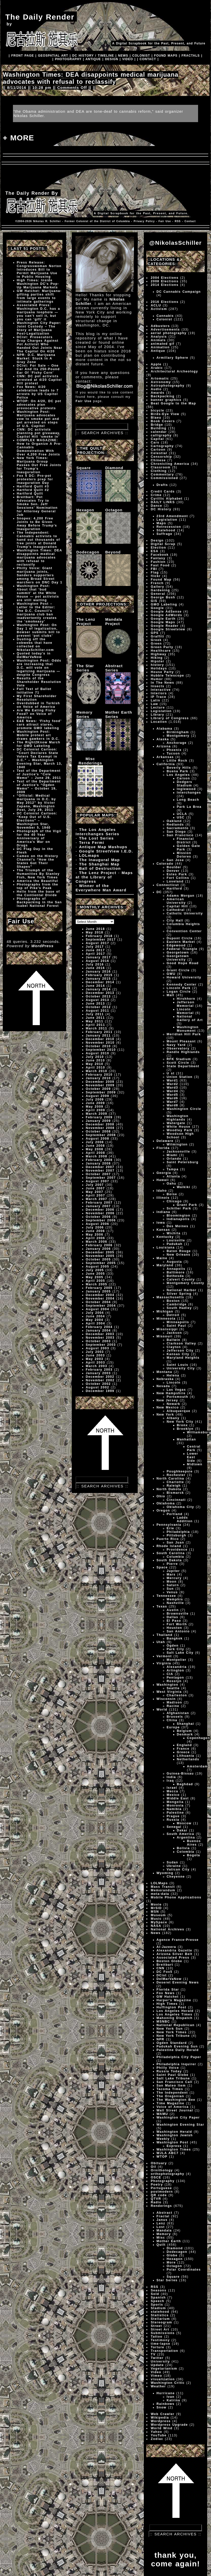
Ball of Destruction (100, 868)
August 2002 (97, 1387)
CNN (160, 1968)
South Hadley (179, 1308)
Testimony (160, 2340)
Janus (162, 2220)
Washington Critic (168, 2383)
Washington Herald (174, 2132)
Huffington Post (171, 2007)
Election (158, 547)
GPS (155, 633)
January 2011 (98, 1035)
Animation (160, 347)
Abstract (164, 2212)
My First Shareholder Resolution (37, 697)
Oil (153, 2167)
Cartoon (158, 449)
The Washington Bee (175, 2100)
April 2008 (95, 1153)
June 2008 (95, 1145)
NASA (156, 1926)
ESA (155, 551)
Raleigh (174, 1485)
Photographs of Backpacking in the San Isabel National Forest (39, 902)
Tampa (173, 1169)
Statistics (160, 2315)
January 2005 (98, 1291)
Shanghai (185, 1724)
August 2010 (97, 1053)
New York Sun (169, 2028)
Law (154, 704)
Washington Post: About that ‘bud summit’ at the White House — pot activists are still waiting (38, 593)
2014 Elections (165, 285)
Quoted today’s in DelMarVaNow (34, 655)
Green (156, 643)
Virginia (163, 1663)
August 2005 (97, 1266)
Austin (173, 1610)
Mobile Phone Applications (176, 1897)
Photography (163, 2181)
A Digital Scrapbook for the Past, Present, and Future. (141, 213)
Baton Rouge (179, 1251)
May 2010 (94, 1064)
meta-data (160, 1894)
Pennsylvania (168, 1525)
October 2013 (98, 996)
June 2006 (95, 1231)
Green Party (162, 647)
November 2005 (100, 1256)
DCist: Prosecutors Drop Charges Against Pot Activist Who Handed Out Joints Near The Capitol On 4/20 (39, 344)
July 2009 (95, 1099)
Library (157, 714)
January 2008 (98, 1163)
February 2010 (99, 1074)
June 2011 (95, 1018)
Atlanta (173, 1176)
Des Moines (177, 1226)
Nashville (175, 1603)
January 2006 (98, 1249)
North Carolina (170, 1478)
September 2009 (101, 1092)
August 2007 (97, 1181)
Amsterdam (197, 1766)
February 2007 (99, 1202)
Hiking (157, 658)
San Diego (176, 831)
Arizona (163, 746)
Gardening (160, 590)
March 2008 (96, 1156)
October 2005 (98, 1259)
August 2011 (97, 1010)
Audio (156, 389)
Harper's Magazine (173, 2000)
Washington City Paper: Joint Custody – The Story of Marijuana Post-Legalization (39, 328)
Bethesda (175, 1276)
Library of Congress (170, 718)
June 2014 (95, 986)
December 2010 (100, 1039)
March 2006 (96, 1241)
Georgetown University (178, 957)
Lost (160, 2227)
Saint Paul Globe (172, 2075)
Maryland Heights (183, 1357)
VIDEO (127, 59)
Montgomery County (185, 1283)
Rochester (176, 1475)
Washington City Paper (178, 2117)
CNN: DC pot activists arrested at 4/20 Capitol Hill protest (39, 379)
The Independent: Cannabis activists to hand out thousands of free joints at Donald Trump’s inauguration (38, 540)
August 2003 (97, 1348)
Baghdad (185, 1784)
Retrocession (168, 527)
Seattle (173, 1688)
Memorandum (163, 1890)
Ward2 (172, 1084)
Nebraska (165, 1379)
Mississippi (167, 1329)
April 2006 (95, 1238)
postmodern (162, 2191)
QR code (159, 2195)
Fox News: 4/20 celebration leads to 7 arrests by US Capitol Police (38, 392)
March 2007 (96, 1199)
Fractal (163, 2216)
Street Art (160, 2329)
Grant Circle (178, 970)
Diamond (175, 2248)
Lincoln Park (179, 988)
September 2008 (101, 1135)
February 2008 (99, 1160)
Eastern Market (181, 942)
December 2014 (100, 982)
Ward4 (172, 1091)
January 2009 (98, 1121)
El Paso (174, 1620)
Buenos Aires (194, 1842)
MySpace (159, 1922)
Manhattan (186, 1439)
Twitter (157, 2358)
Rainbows (165, 2404)
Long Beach (188, 799)
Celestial (159, 453)
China (172, 1720)
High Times (167, 2004)
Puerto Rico (167, 1539)
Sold (155, 2294)
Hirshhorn (186, 998)
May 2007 (94, 1192)
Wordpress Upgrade (169, 2424)
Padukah (175, 1244)
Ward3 (172, 1087)
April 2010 (95, 1067)
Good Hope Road (183, 963)
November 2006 (100, 1213)
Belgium (184, 1731)
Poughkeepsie (180, 1471)
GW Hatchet (167, 1996)
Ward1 (172, 1080)
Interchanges (189, 792)
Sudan (172, 1862)
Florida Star (167, 1989)
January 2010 (98, 1078)
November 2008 (100, 1128)
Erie (170, 1528)
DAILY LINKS (163, 502)
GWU (171, 974)
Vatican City (178, 1869)
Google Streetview (168, 629)
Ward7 (172, 1102)
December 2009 (100, 1082)
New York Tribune (173, 2036)
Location (159, 722)
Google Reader (165, 626)
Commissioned (164, 478)
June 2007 (95, 1188)
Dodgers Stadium (184, 783)
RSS (178, 221)
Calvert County (181, 1279)
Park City (175, 1649)
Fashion (158, 562)
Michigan (164, 1311)
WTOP (161, 2156)
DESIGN (111, 59)
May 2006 (94, 1234)
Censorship (161, 456)
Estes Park (177, 874)
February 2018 (99, 936)
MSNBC (163, 2021)
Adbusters (160, 326)
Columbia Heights (183, 924)
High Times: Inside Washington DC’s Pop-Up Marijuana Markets (38, 283)
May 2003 (94, 1359)
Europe (173, 1727)
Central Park (194, 1448)
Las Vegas (176, 1389)
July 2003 (95, 1352)
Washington (167, 1684)
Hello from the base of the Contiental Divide (38, 893)
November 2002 (100, 1380)
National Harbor (182, 1290)
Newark (173, 1404)
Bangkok (175, 1638)
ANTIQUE (93, 59)
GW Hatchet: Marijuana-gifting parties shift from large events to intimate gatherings (39, 296)
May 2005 (94, 1277)
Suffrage (164, 534)
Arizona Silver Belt (174, 1954)
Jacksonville (178, 1151)
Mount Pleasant (181, 1041)
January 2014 (98, 989)
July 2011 (95, 1014)
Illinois (163, 1198)
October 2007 (98, 1174)
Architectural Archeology (174, 371)
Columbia (175, 1556)
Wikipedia (160, 2417)
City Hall (175, 920)
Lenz (160, 2223)
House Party (162, 672)
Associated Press (172, 1957)
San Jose (175, 860)
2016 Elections (165, 302)
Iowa (160, 1222)
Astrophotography (168, 385)
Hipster (158, 661)
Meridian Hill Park (184, 1034)
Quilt (161, 2244)
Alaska (162, 739)
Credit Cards (163, 491)
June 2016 (95, 968)
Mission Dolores (184, 854)
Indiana (163, 1212)
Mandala (164, 2230)
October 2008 (98, 1131)
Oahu (171, 1183)
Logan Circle (179, 991)
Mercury (174, 1578)
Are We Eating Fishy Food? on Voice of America (36, 714)
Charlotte (175, 1482)
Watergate (176, 1123)
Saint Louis (177, 1365)
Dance (156, 505)
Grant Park (187, 1205)
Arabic (157, 368)
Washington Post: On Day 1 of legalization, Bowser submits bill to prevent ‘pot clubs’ (38, 630)
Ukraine (174, 1866)
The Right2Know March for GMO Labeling (38, 744)
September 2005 (101, 1263)
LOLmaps (89, 855)
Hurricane (165, 2393)
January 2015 (98, 978)
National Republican (175, 2025)
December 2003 (100, 1334)
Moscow (184, 1823)
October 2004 (98, 1302)
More (171, 2262)
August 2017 (97, 943)
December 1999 (100, 1391)
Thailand (164, 1635)
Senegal (174, 1827)
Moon (172, 1581)
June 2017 (95, 950)
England (184, 1745)
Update (157, 2365)
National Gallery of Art (190, 1018)
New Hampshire (171, 1393)
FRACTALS (191, 55)
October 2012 (98, 1007)
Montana (164, 1372)
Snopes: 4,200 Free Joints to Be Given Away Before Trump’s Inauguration (37, 524)
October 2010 (98, 1046)
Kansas (163, 1230)
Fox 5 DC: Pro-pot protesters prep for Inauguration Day (35, 479)
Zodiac (157, 2439)
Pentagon (175, 1677)
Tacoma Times (169, 2089)
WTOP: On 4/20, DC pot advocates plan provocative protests (39, 404)
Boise (172, 1194)
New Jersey (167, 1400)
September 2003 (101, 1345)
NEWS (123, 55)
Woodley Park (179, 1130)
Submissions (163, 2333)
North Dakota (168, 1489)
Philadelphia (178, 1532)
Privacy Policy (144, 221)
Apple (156, 364)
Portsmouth (177, 1397)
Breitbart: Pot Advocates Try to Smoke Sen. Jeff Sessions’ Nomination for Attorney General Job (37, 506)
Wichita (174, 1233)
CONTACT (148, 59)
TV (153, 2354)
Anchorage (177, 743)
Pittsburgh (176, 1535)
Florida (163, 1148)
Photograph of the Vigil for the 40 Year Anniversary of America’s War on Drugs (39, 838)
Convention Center (184, 931)
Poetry (157, 2184)
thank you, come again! (175, 2559)
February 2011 (99, 1032)
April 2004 (95, 1323)
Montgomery (178, 735)
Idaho (161, 1190)
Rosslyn (174, 1681)
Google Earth (163, 618)
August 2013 (97, 1000)
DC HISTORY (83, 55)
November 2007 (100, 1170)
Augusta (174, 1262)
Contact (190, 221)
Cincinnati (176, 1500)
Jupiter (173, 1571)
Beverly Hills (179, 767)
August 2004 (97, 1309)
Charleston (177, 1695)
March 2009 (96, 1113)
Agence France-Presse (177, 1940)
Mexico (173, 1795)
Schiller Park (179, 1208)
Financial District (185, 840)
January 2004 (98, 1330)
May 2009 (94, 1106)
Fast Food (160, 565)
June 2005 (95, 1273)
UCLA (182, 814)
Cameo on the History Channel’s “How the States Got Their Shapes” (37, 861)
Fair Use (165, 221)
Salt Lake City (180, 1652)
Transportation (165, 2351)
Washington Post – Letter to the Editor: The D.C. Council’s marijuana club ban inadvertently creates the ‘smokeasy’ (37, 612)
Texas (161, 1606)
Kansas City (178, 1354)
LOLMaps (159, 1883)
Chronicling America (170, 464)
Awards (158, 393)
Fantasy (158, 558)
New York (165, 1414)
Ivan (170, 2397)
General (158, 594)
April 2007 (95, 1195)
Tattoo (157, 2336)
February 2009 (99, 1117)
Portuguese (161, 2188)
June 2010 (95, 1060)
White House (178, 1126)
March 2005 (96, 1284)
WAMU (162, 2114)
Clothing (159, 471)
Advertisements (165, 329)
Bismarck (175, 1493)
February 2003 (99, 1369)
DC (159, 892)
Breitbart (164, 1964)
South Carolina (170, 1553)
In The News (162, 682)
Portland (175, 1514)
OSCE (156, 2177)
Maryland (164, 1265)
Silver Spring (179, 1293)
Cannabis (165, 316)
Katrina (173, 2400)
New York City (180, 1421)
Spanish (158, 2297)
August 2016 (97, 961)
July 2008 (95, 1142)
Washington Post (172, 2142)
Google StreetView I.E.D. (106, 851)
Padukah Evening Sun (177, 2046)
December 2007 (100, 1167)
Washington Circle (184, 1109)
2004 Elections (165, 278)
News (156, 1933)
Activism (159, 309)
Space (162, 1567)
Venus (172, 1592)
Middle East (178, 1798)
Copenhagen (198, 1738)
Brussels (175, 1716)
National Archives (167, 1929)
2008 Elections (165, 281)
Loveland (175, 881)
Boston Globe (169, 1961)
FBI (154, 569)
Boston (173, 1301)
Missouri (164, 1336)
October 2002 (98, 1384)
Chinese (158, 460)
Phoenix (174, 750)
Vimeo (156, 2375)
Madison (174, 1702)
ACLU (156, 305)
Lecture (158, 707)
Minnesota (165, 1318)
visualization (163, 2379)
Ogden (173, 1645)
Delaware (164, 1141)
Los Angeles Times (174, 2014)
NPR (160, 2039)
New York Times (171, 2032)
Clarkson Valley (181, 1343)
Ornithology (162, 2170)
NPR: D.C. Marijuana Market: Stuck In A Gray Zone (36, 358)
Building (159, 428)
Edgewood (176, 945)
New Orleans (178, 1254)
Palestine (175, 1812)
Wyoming (164, 1873)
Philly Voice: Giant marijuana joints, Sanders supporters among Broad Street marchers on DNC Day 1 (39, 575)
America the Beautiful (37, 881)
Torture (157, 2347)
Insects (158, 686)
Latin (155, 700)
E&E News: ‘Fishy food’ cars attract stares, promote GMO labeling (39, 724)
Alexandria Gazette (174, 1950)
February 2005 (99, 1288)
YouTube (159, 2435)
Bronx (182, 1425)
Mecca (172, 1791)
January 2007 (98, 1206)
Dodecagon (177, 2252)
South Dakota (169, 1560)
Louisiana (165, 1247)
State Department (183, 1066)
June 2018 (95, 929)
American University (176, 901)
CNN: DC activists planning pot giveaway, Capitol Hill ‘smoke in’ (39, 433)
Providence (177, 1549)
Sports (157, 2304)
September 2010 (101, 1050)
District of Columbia (115, 221)
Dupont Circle (180, 938)
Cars (155, 442)
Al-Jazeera (166, 1947)
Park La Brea (189, 807)
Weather (158, 2386)
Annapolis (176, 1269)
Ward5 (172, 1094)
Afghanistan (178, 1713)
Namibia (174, 1809)
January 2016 (98, 971)
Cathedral (176, 910)
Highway (159, 654)
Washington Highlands (177, 1117)
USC (181, 817)
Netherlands (188, 1759)
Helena (173, 1375)
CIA (170, 1674)
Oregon (163, 1510)
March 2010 (96, 1071)
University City (181, 1368)
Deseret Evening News (177, 1982)
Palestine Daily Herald (177, 2050)
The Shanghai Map (99, 864)
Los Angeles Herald (175, 2011)
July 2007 (95, 1185)
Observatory (178, 1048)
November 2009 (100, 1085)
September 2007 (101, 1177)
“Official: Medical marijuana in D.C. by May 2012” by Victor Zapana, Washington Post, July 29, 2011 (36, 803)
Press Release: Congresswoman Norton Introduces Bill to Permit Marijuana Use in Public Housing (39, 269)
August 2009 (97, 1096)
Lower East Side (192, 1457)
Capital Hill (177, 906)
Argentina (186, 1837)
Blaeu (156, 417)
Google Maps (163, 622)
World (161, 1709)
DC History (161, 509)
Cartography (162, 446)
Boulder (174, 867)
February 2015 (99, 975)
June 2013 (95, 1003)
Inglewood (186, 789)
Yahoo (156, 2432)
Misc (160, 2237)
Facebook (160, 554)
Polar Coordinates (184, 2269)
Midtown (194, 1464)
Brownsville (178, 1613)
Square (173, 2276)
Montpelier (176, 1660)
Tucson (173, 753)
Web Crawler (163, 2414)
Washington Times (173, 2149)
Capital (157, 439)
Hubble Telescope (167, 675)
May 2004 (94, 1320)
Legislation (166, 519)
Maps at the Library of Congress (104, 877)
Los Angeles (178, 775)
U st (170, 1073)
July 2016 (95, 964)
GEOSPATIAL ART (53, 55)
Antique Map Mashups (103, 847)
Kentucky (165, 1237)
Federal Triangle (182, 949)
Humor (157, 679)
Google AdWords (166, 615)
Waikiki (183, 1187)
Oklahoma (165, 1503)
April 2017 (95, 954)
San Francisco (180, 835)
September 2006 (101, 1220)
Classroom (161, 467)
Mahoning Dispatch (174, 2018)
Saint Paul (176, 1325)
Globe (172, 2255)
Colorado (164, 863)
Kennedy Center (182, 984)
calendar (159, 432)
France (183, 1748)
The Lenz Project (97, 873)
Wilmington (177, 1144)
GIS (154, 601)
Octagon (174, 2266)
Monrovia (175, 1805)
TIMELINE (106, 55)
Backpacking (163, 396)
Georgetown (178, 952)
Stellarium (160, 2319)
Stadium (158, 2308)
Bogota (193, 1855)
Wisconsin (166, 1699)
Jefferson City (180, 1350)
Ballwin (173, 1340)
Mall (170, 995)
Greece (183, 1752)
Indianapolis (178, 1219)
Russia (173, 1820)
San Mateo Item (171, 2085)
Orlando (174, 1158)
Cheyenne (176, 1876)
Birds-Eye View (165, 414)
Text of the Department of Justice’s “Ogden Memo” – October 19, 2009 (39, 787)
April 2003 (95, 1362)
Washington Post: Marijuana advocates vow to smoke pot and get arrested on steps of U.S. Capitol (38, 419)
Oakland (174, 821)
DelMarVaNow (169, 1979)
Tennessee (166, 1596)
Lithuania (185, 1756)
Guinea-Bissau (180, 1773)
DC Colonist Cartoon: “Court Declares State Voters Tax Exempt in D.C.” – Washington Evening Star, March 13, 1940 (39, 758)
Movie (156, 1904)
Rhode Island (168, 1546)
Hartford (174, 888)
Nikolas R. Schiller (47, 221)
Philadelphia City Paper (178, 2057)
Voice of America (172, 2107)
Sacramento (178, 828)
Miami (172, 1155)
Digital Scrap (163, 544)
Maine (161, 1258)
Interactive (161, 690)
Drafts (162, 485)
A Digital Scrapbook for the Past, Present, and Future (158, 43)
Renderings (161, 2206)
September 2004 (101, 1305)
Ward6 (172, 1098)
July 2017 (95, 946)
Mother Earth (168, 2241)
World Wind (162, 2428)
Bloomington (178, 1215)
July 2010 (95, 1057)
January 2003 (98, 1373)
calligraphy (161, 435)
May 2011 (94, 1021)
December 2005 (100, 1252)
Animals (158, 340)
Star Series (167, 2280)
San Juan (175, 1542)
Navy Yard (176, 1045)
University (160, 2361)
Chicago (174, 1201)
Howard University (184, 977)
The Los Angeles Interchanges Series (97, 831)
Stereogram (161, 2322)
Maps (161, 523)
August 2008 (97, 1138)
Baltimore (176, 1272)
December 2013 (100, 993)
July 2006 (95, 1227)
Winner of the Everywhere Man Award (101, 887)
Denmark (185, 1734)
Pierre (172, 1564)
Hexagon (175, 2259)
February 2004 (99, 1327)
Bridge (157, 424)
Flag (155, 572)
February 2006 (99, 1245)
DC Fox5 (164, 1972)
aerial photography (169, 333)
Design (157, 540)
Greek (156, 640)
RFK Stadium (179, 1059)
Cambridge (177, 1304)
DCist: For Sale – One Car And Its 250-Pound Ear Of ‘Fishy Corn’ (38, 369)
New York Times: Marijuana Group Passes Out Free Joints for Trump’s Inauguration (39, 465)
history (157, 665)
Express (174, 2146)
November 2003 (100, 1337)
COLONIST (141, 55)
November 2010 (100, 1042)
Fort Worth (177, 1624)
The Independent (172, 2092)
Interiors (159, 693)
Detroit (173, 1315)
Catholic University (185, 913)
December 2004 (100, 1295)
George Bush (163, 597)
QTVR (156, 2199)
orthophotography (167, 2174)
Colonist (82, 221)
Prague (173, 1816)
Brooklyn (185, 1429)
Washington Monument (188, 1028)
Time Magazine (170, 2103)
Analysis (159, 336)
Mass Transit (163, 1887)
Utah (160, 1642)
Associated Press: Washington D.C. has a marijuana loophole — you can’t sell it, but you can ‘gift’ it (38, 312)
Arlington (175, 1670)
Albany (173, 1418)
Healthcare (161, 650)
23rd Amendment (172, 516)
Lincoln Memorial (185, 1011)
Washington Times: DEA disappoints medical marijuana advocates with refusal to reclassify (90, 78)
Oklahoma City (180, 1507)
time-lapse (160, 2343)
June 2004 (95, 1316)
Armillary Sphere (172, 357)
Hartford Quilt (30, 493)
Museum (158, 1915)
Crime (156, 495)
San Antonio (178, 1631)
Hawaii (162, 1180)
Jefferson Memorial (186, 1004)
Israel (172, 1788)
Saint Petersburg (183, 1162)
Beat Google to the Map (173, 403)
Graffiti (157, 636)
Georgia (163, 1173)
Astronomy (161, 382)
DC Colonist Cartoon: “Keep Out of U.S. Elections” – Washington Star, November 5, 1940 (37, 820)
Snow (161, 2407)
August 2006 (97, 1224)
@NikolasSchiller (175, 243)
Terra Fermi (91, 842)
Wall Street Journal (174, 2110)
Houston (174, 1628)
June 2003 (95, 1355)
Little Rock (177, 760)
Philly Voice (167, 2068)
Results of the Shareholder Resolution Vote (39, 682)
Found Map (161, 579)
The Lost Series (96, 838)
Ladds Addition (185, 1519)
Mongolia (175, 1802)
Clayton (174, 1347)
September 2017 (101, 939)
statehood (160, 2312)
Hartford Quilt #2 (33, 490)
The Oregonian (170, 2096)
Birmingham (178, 732)
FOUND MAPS (166, 55)
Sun (170, 1588)
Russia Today (169, 2071)
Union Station (179, 1077)
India (171, 1777)
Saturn (173, 1585)
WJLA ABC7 (167, 2153)
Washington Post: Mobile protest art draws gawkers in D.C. (38, 735)
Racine (173, 1706)
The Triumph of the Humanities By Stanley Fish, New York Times (38, 873)
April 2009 (95, 1110)
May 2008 (94, 1149)
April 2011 (95, 1025)
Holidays (159, 668)
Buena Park (177, 771)
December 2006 (100, 1209)
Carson (183, 778)
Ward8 (172, 1105)
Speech (157, 2301)
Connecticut (167, 885)
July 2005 (95, 1270)
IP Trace (158, 697)
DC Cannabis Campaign (178, 291)
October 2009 (98, 1089)
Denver (173, 871)
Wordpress (161, 2421)
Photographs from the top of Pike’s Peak (37, 886)
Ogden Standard (171, 2043)
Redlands (175, 824)
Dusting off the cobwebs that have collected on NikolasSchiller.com (35, 644)
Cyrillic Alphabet (167, 498)
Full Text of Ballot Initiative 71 (34, 690)
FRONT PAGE (22, 55)
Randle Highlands (183, 1052)
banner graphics (166, 400)
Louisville (176, 1240)
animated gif (162, 344)
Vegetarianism (164, 2368)
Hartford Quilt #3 (33, 486)
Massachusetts (170, 1297)
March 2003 (96, 1366)
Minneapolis (178, 1322)
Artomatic (160, 378)
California (165, 764)
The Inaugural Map (99, 860)
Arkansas (165, 757)
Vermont (164, 1656)
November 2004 (100, 1298)
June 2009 (95, 1103)
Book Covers (163, 421)
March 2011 (96, 1028)
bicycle (157, 410)
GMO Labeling (164, 604)
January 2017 (98, 957)
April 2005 (95, 1281)
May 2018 (94, 932)
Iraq (170, 1780)
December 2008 (100, 1124)
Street (156, 2326)
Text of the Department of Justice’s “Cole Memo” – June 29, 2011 (39, 774)
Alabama (164, 728)
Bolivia (183, 1848)
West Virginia (169, 1692)
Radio (156, 2202)
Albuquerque (178, 1411)
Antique (158, 351)
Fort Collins (178, 878)
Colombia (185, 1851)
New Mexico (167, 1407)
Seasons (159, 2290)
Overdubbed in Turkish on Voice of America (38, 705)
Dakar (182, 1830)
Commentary (162, 474)
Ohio (160, 1496)
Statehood (165, 530)
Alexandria (177, 1667)
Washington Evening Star (180, 2124)
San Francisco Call (174, 2082)
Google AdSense (166, 611)
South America (180, 1834)
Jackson (174, 1333)
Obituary (159, 2163)
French (157, 583)
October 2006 (98, 1217)
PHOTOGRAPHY (68, 59)
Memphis (175, 1599)
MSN (155, 1911)
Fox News (165, 1993)
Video (156, 2372)
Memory (163, 2234)
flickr (156, 576)
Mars (171, 1574)
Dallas (172, 1617)
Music (156, 1919)
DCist (161, 1975)
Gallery (157, 586)
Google (157, 608)
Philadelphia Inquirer (176, 2064)
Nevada (163, 1386)
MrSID (156, 1908)
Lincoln (174, 1382)
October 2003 (98, 1341)
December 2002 (100, 1377)
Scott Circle (178, 1062)
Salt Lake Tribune (173, 2078)
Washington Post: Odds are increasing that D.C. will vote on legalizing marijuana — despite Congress (39, 668)
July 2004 (95, 1313)
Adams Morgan (181, 895)
